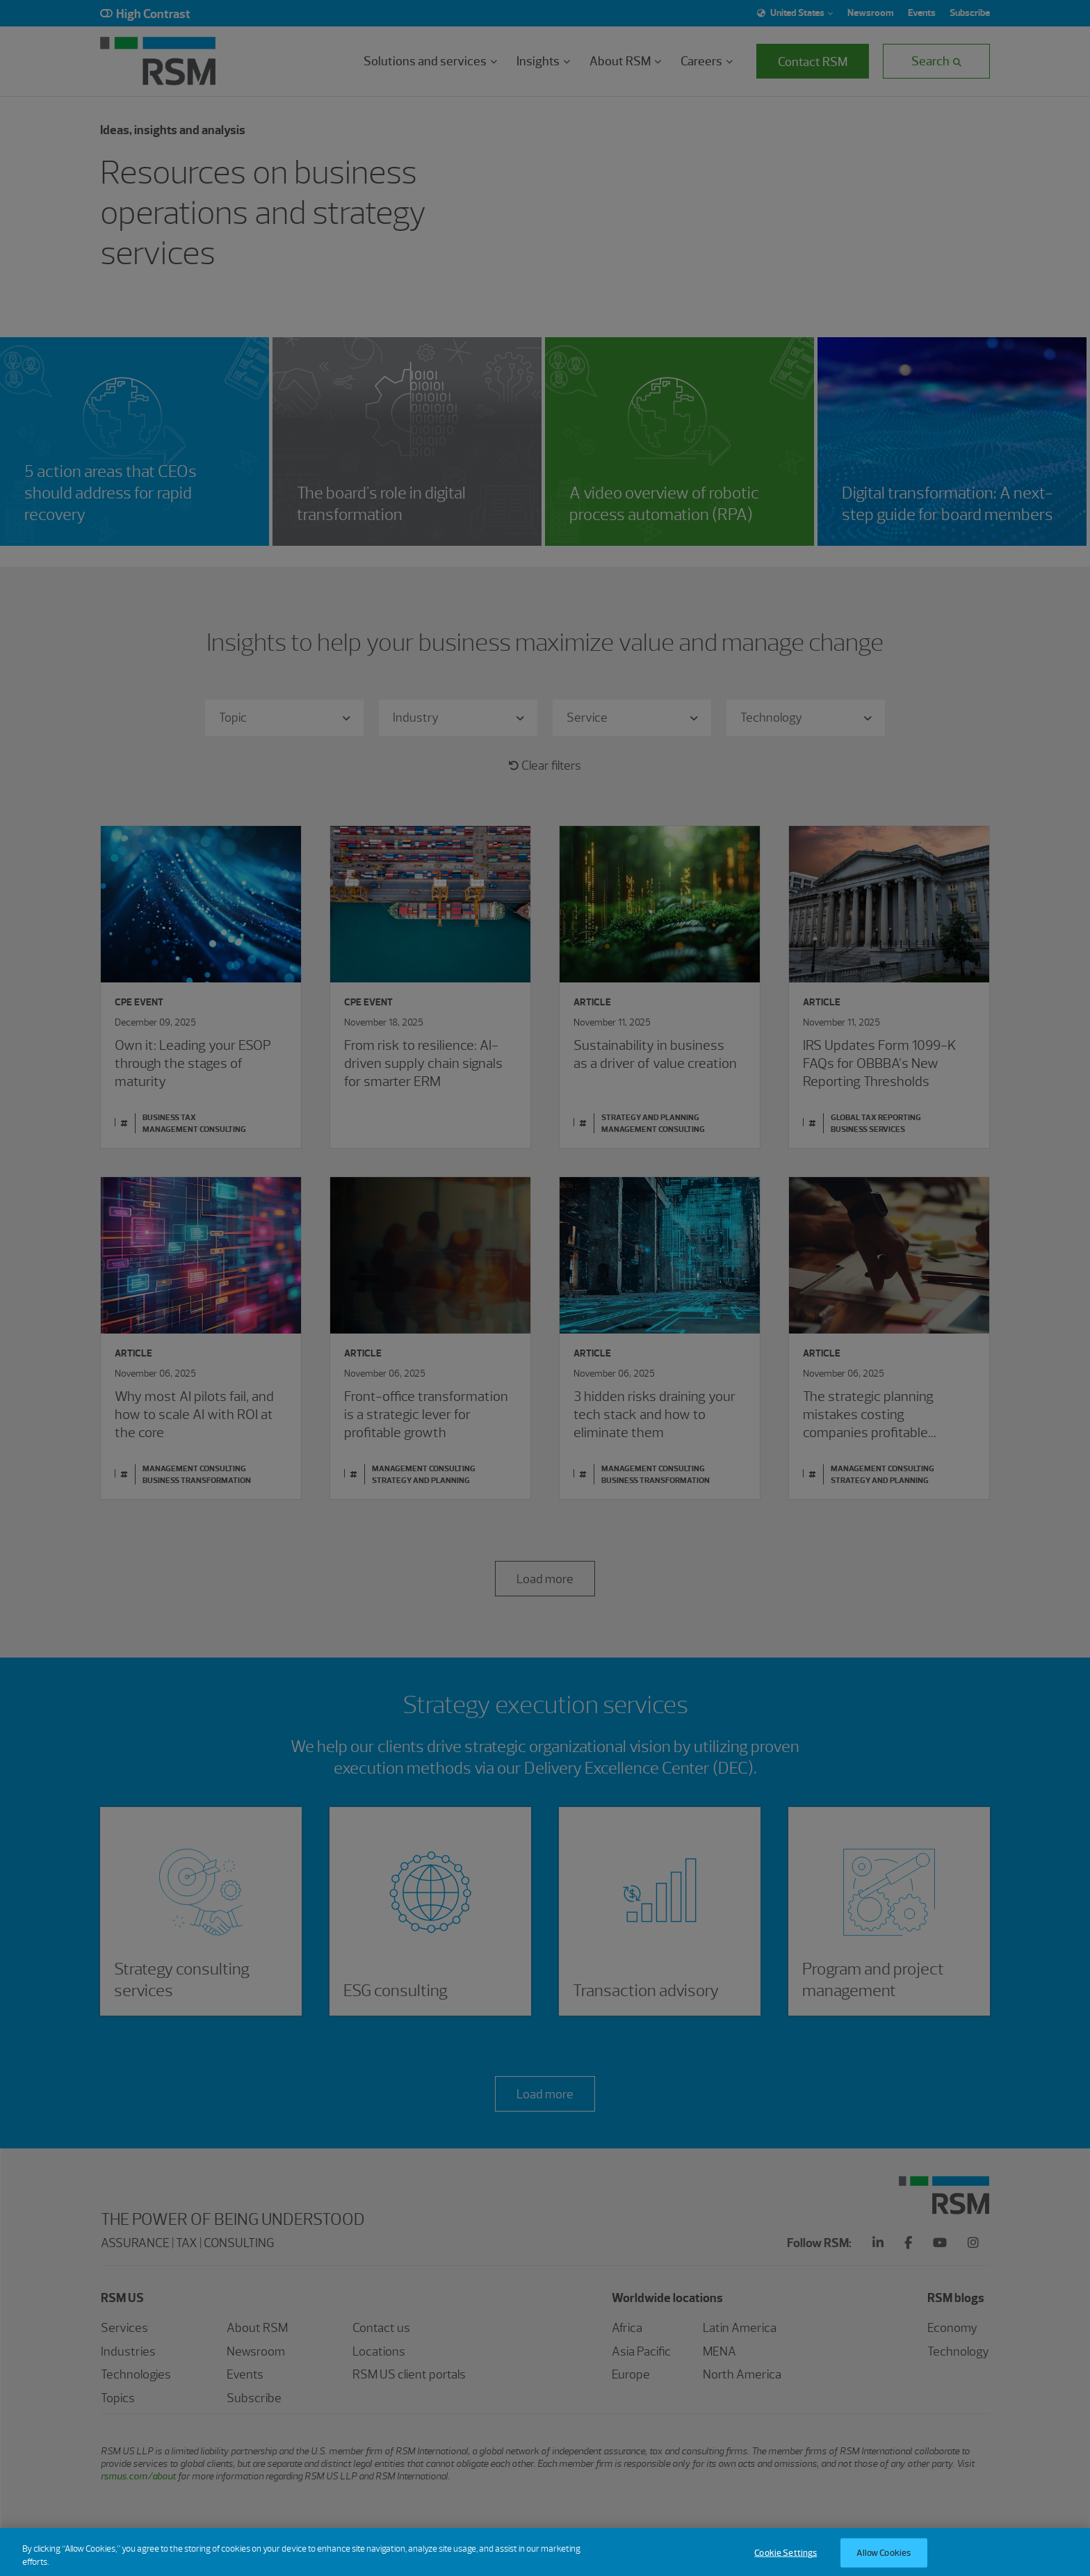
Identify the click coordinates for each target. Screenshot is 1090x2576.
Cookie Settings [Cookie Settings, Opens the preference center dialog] (785, 2562)
